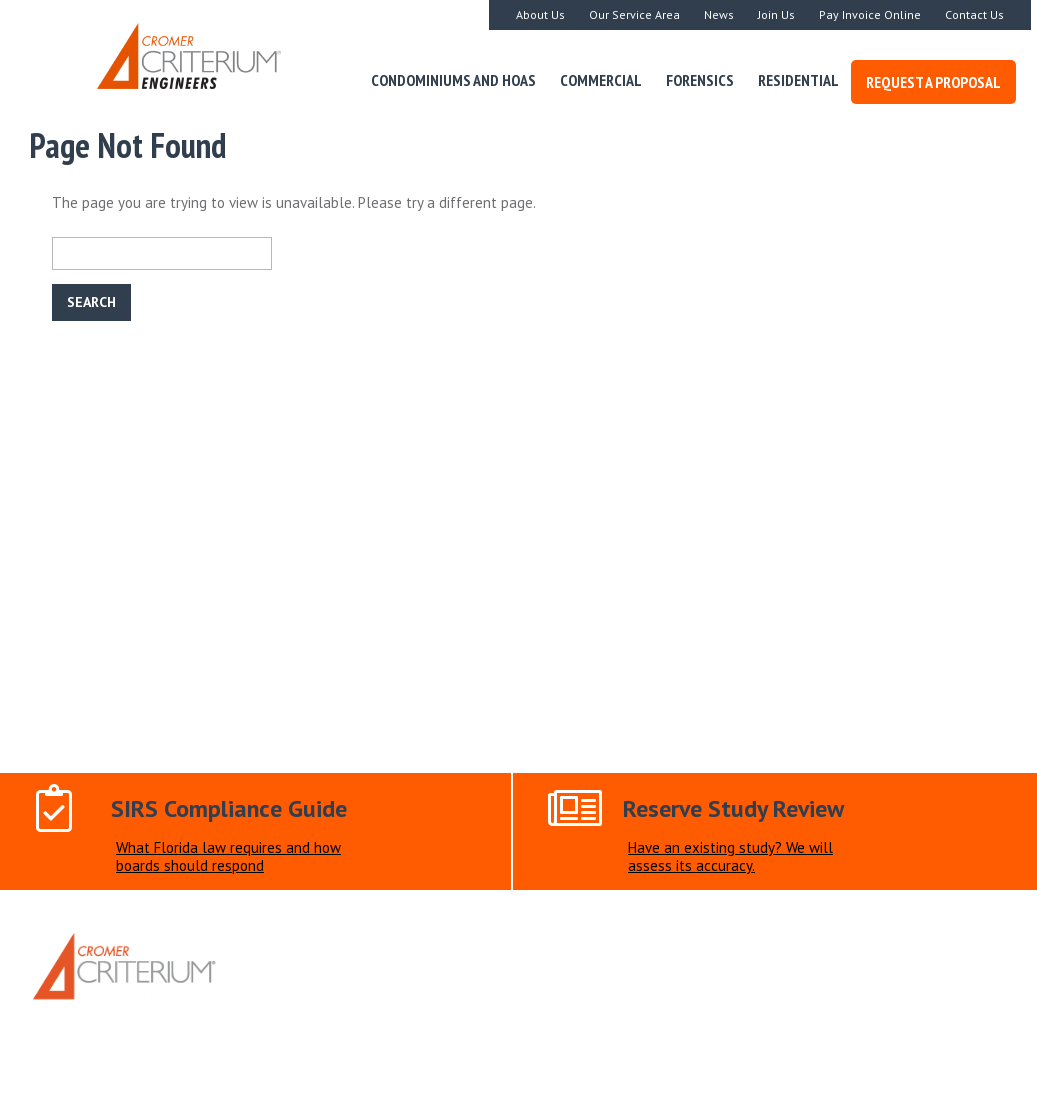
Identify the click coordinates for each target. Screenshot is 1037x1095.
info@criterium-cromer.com (453, 969)
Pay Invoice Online (870, 14)
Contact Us (974, 14)
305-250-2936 (634, 969)
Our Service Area (634, 14)
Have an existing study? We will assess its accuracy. (730, 857)
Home (294, 1015)
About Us (540, 14)
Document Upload (592, 1015)
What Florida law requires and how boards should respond (228, 857)
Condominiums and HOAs (453, 80)
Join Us (776, 14)
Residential (798, 80)
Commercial (601, 80)
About (352, 1015)
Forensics (700, 80)
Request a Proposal (933, 82)
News (719, 14)
